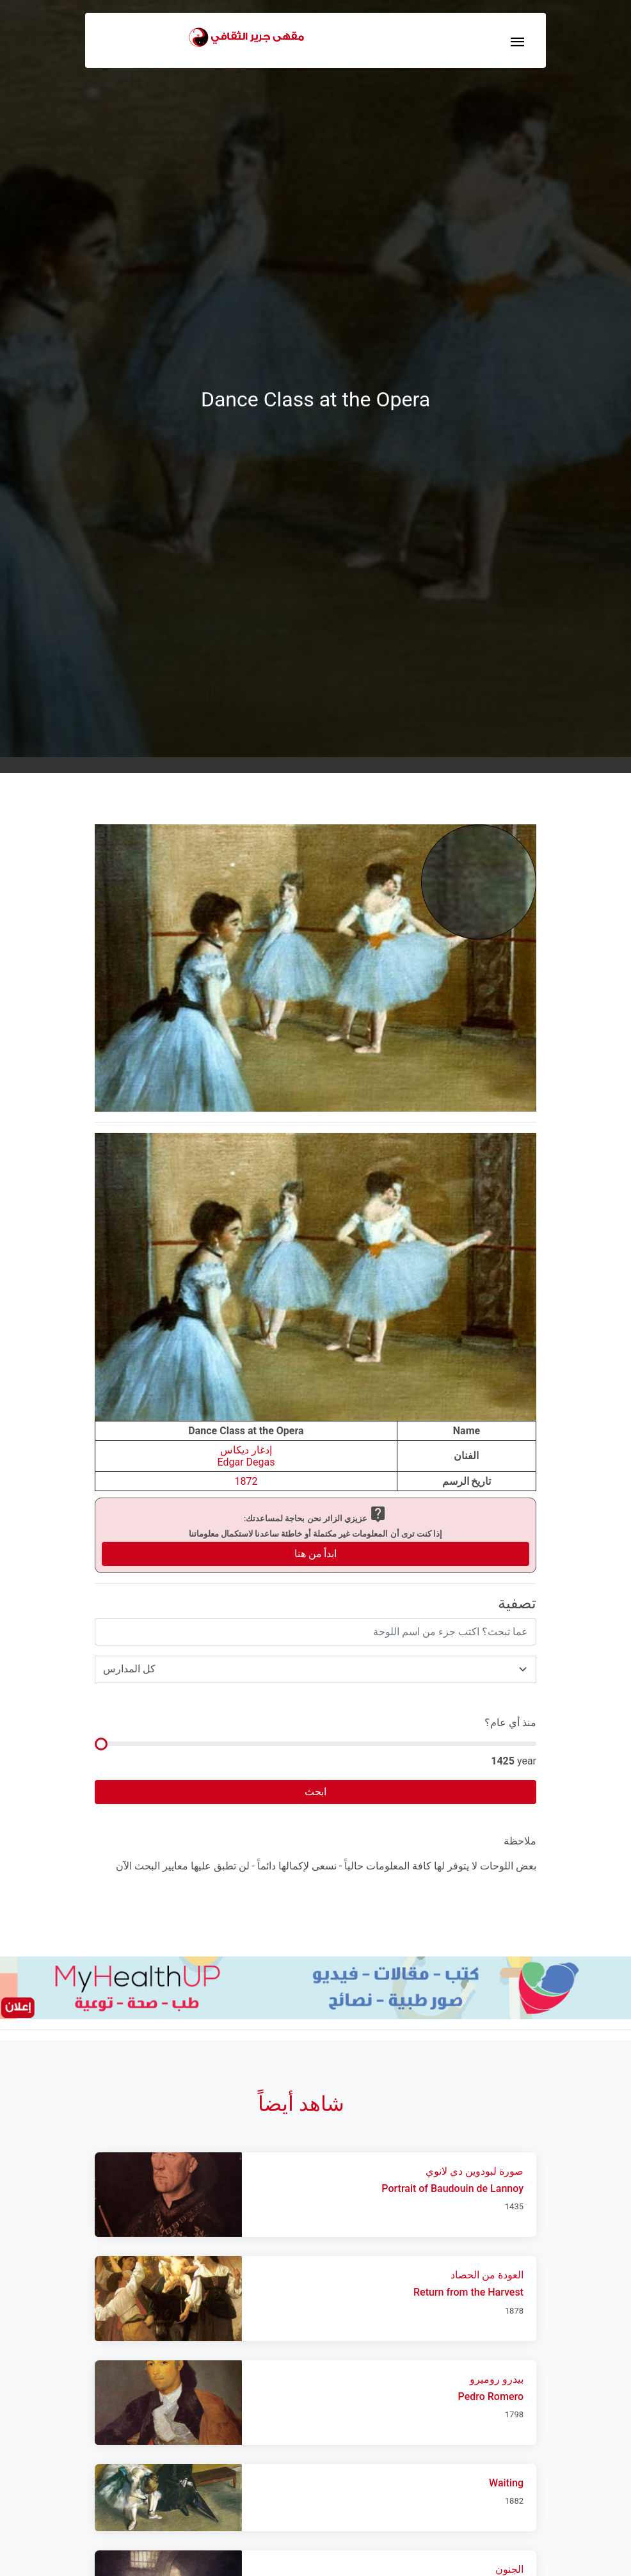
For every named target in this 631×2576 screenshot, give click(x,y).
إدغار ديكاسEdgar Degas (246, 1456)
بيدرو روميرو (496, 2379)
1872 (246, 1481)
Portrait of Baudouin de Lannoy (452, 2188)
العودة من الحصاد (487, 2275)
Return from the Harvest (468, 2292)
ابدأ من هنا (315, 1554)
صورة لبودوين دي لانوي (474, 2171)
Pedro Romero (490, 2396)
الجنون (509, 2569)
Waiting (506, 2483)
